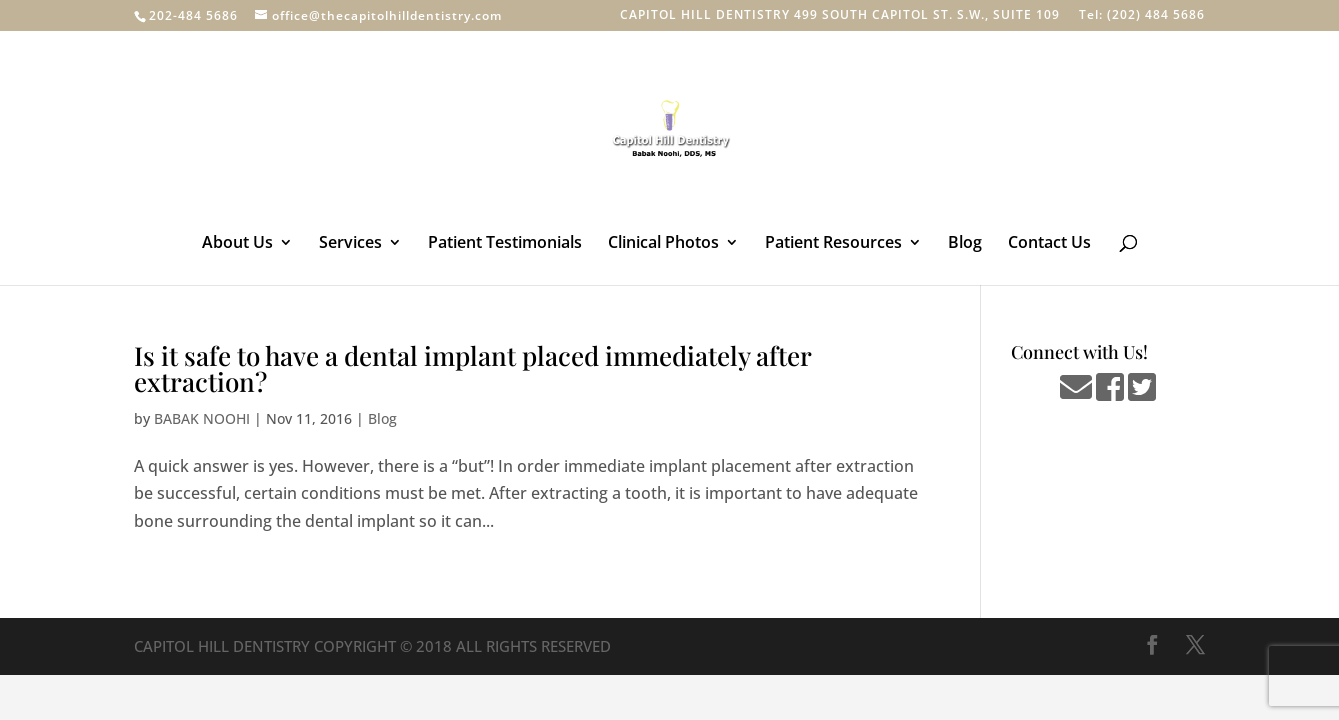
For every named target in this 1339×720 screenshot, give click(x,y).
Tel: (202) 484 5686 (1142, 16)
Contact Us (1049, 244)
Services (350, 244)
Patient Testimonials (505, 244)
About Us (237, 244)
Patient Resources (833, 244)
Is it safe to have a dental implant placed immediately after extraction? (472, 368)
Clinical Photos (663, 244)
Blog (965, 244)
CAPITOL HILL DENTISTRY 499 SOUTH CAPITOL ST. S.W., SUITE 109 (840, 16)
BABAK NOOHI (202, 418)
